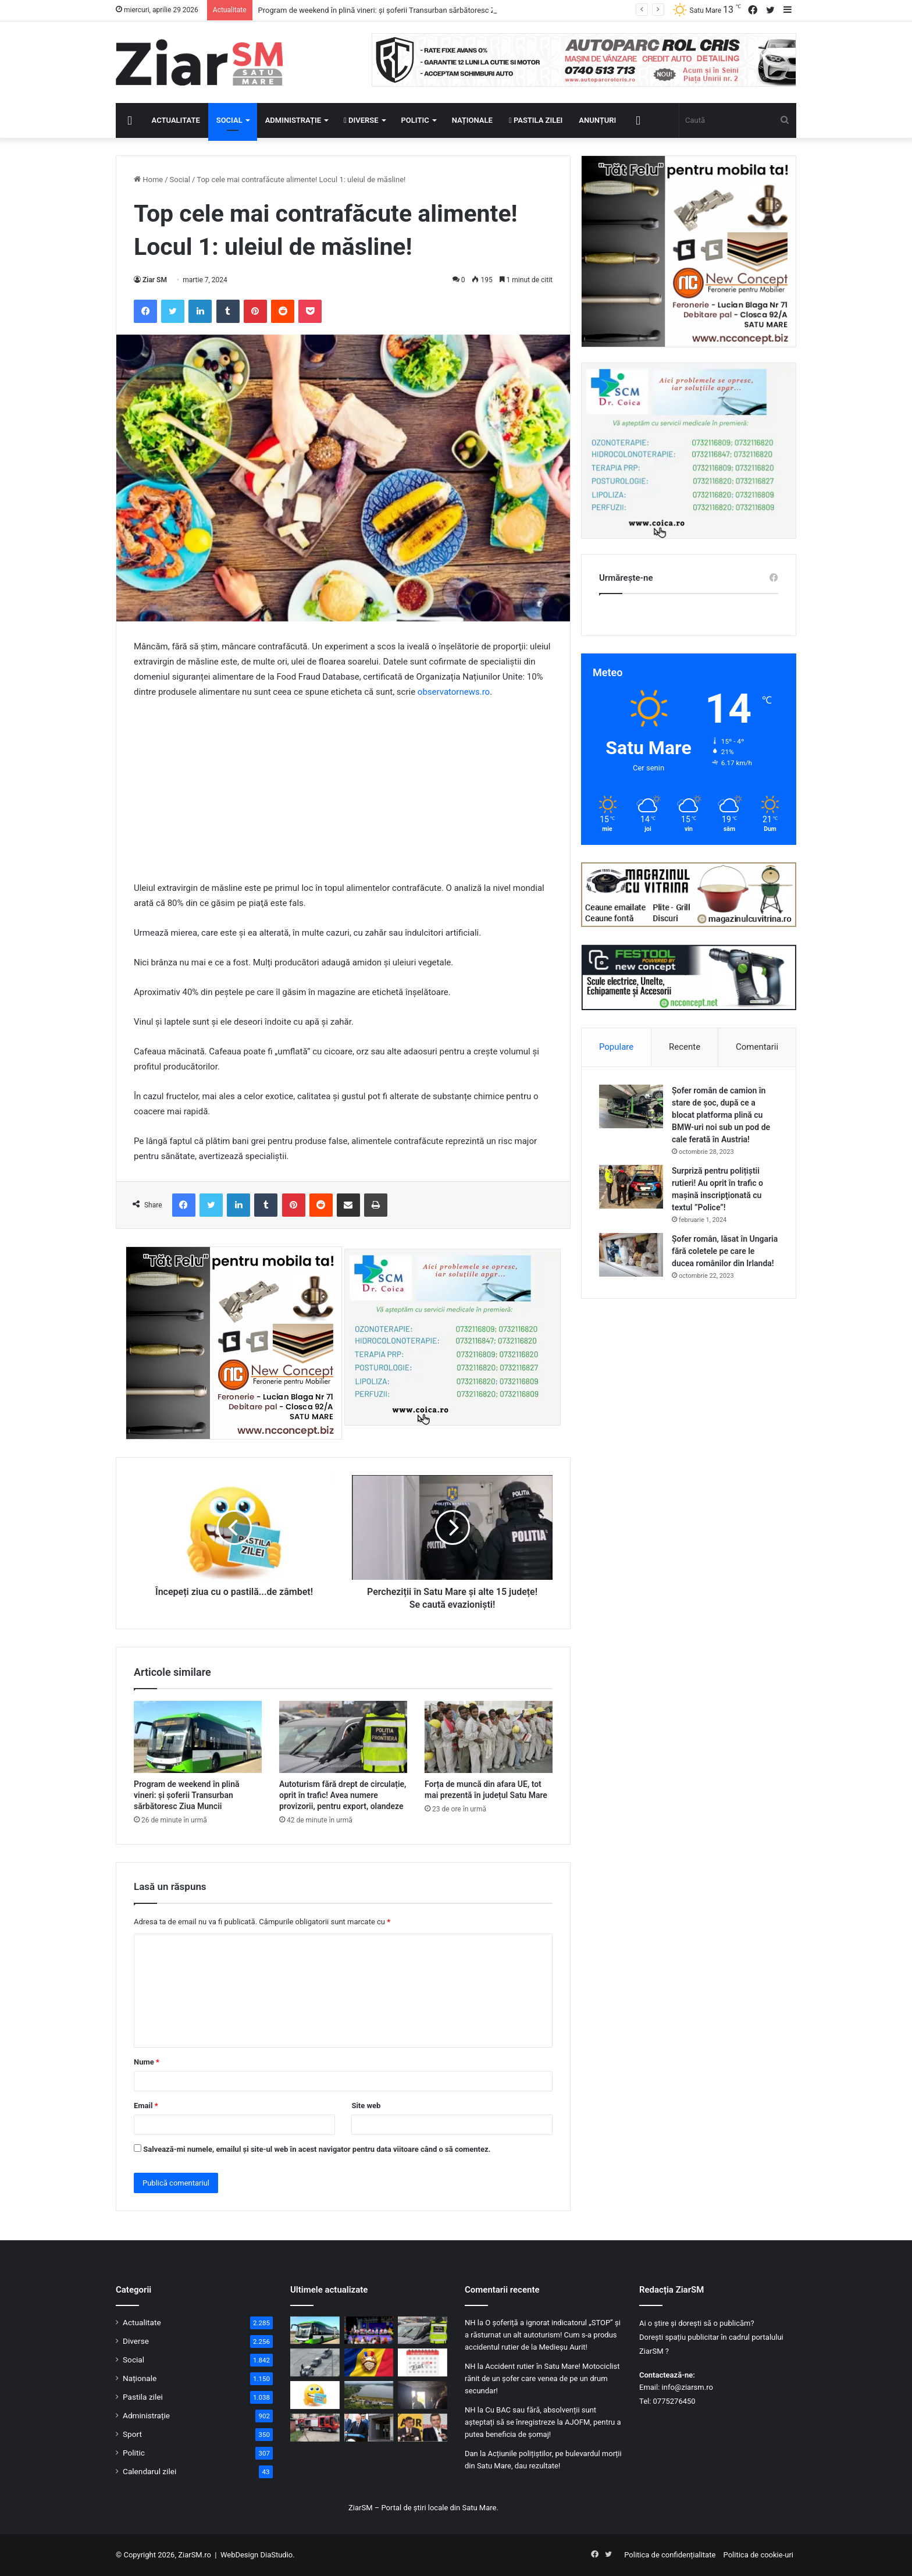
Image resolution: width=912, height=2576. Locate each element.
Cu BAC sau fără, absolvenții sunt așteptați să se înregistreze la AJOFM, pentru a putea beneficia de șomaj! (543, 2422)
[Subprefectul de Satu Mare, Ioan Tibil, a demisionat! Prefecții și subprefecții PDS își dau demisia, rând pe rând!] (369, 2428)
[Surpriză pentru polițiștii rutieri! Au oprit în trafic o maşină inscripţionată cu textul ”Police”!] (631, 1187)
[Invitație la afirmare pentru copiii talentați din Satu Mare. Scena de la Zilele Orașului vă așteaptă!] (369, 2330)
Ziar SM (154, 280)
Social (229, 120)
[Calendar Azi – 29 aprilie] (422, 2362)
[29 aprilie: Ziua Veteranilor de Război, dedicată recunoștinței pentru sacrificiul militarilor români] (369, 2362)
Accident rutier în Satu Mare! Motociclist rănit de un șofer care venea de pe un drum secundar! (542, 2378)
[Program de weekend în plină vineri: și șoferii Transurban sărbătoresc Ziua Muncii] (198, 1737)
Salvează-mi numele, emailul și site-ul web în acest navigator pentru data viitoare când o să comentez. (316, 2149)
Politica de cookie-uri (758, 2554)
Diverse (361, 120)
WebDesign (239, 2554)
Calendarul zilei (149, 2471)
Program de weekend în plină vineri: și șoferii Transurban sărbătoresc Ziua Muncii (186, 1795)
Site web (365, 2105)
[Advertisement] (343, 795)
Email (146, 2105)
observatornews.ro (454, 692)
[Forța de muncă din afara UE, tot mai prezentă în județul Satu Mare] (489, 1737)
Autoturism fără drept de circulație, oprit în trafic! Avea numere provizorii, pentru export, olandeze (342, 1795)
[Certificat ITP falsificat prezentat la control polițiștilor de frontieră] (315, 2362)
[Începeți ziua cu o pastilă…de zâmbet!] (315, 2395)
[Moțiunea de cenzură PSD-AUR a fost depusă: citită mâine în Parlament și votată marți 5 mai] (422, 2428)
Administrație (293, 120)
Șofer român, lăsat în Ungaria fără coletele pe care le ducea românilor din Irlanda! (725, 1251)
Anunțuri (597, 120)
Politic (415, 120)
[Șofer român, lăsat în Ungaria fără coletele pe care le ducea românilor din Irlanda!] (631, 1255)
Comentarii (757, 1047)
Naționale (472, 120)
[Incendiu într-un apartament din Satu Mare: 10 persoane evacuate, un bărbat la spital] (422, 2395)
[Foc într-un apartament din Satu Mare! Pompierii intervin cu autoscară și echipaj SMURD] (315, 2428)
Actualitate (176, 120)
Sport (132, 2434)
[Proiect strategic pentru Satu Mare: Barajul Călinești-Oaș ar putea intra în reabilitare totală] (369, 2395)
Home (148, 179)
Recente (684, 1047)
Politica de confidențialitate (669, 2554)
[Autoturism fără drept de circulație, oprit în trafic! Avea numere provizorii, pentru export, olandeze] (343, 1737)
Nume (146, 2062)
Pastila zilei (535, 120)
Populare (616, 1047)
